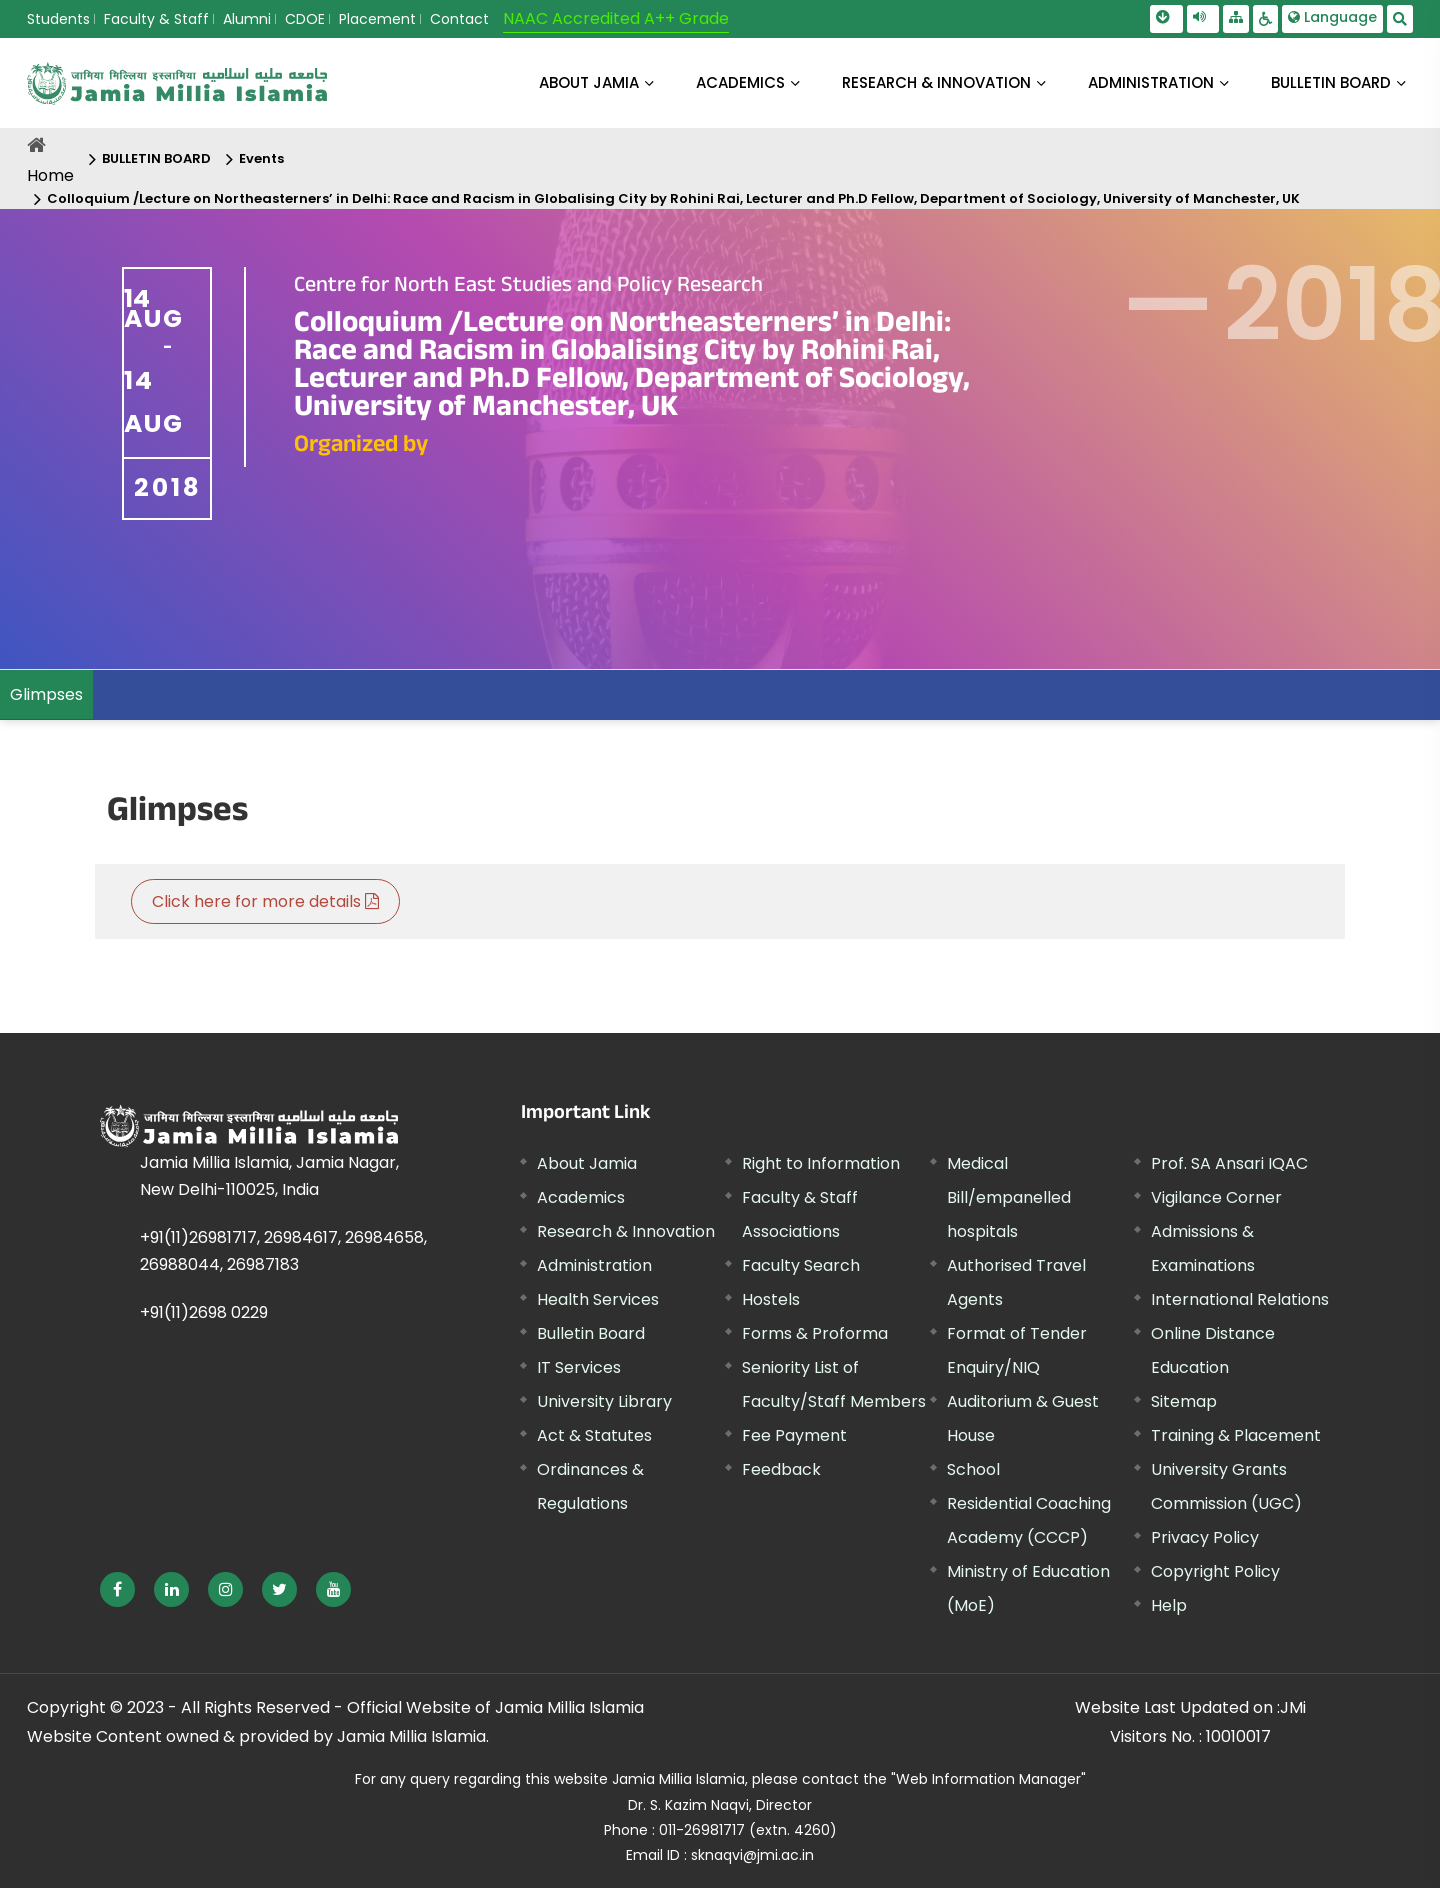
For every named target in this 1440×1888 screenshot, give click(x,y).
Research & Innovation (626, 1231)
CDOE (305, 19)
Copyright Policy (1215, 1571)
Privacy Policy (1205, 1537)
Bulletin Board (591, 1333)
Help (1169, 1605)
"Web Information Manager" (988, 1779)
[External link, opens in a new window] (117, 1589)
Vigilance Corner (1216, 1197)
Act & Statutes (594, 1435)
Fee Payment (794, 1435)
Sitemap (1184, 1401)
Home (50, 175)
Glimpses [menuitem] (46, 694)
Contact (459, 19)
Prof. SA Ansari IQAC (1229, 1163)
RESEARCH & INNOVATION (936, 82)
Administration (594, 1265)
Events (261, 158)
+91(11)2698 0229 (204, 1312)
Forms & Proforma (815, 1333)
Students (58, 19)
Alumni (247, 19)
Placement (377, 19)
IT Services (579, 1367)
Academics (581, 1197)
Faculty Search (801, 1265)
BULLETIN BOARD (1331, 82)
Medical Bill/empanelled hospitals (1009, 1197)
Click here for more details (265, 901)
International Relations (1240, 1299)
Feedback (781, 1469)
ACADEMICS (740, 82)
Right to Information (821, 1163)
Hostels (771, 1299)
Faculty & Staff (156, 19)
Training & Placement (1236, 1435)
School (973, 1469)
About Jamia (589, 82)
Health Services (598, 1299)
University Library (604, 1401)
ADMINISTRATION (1151, 82)
